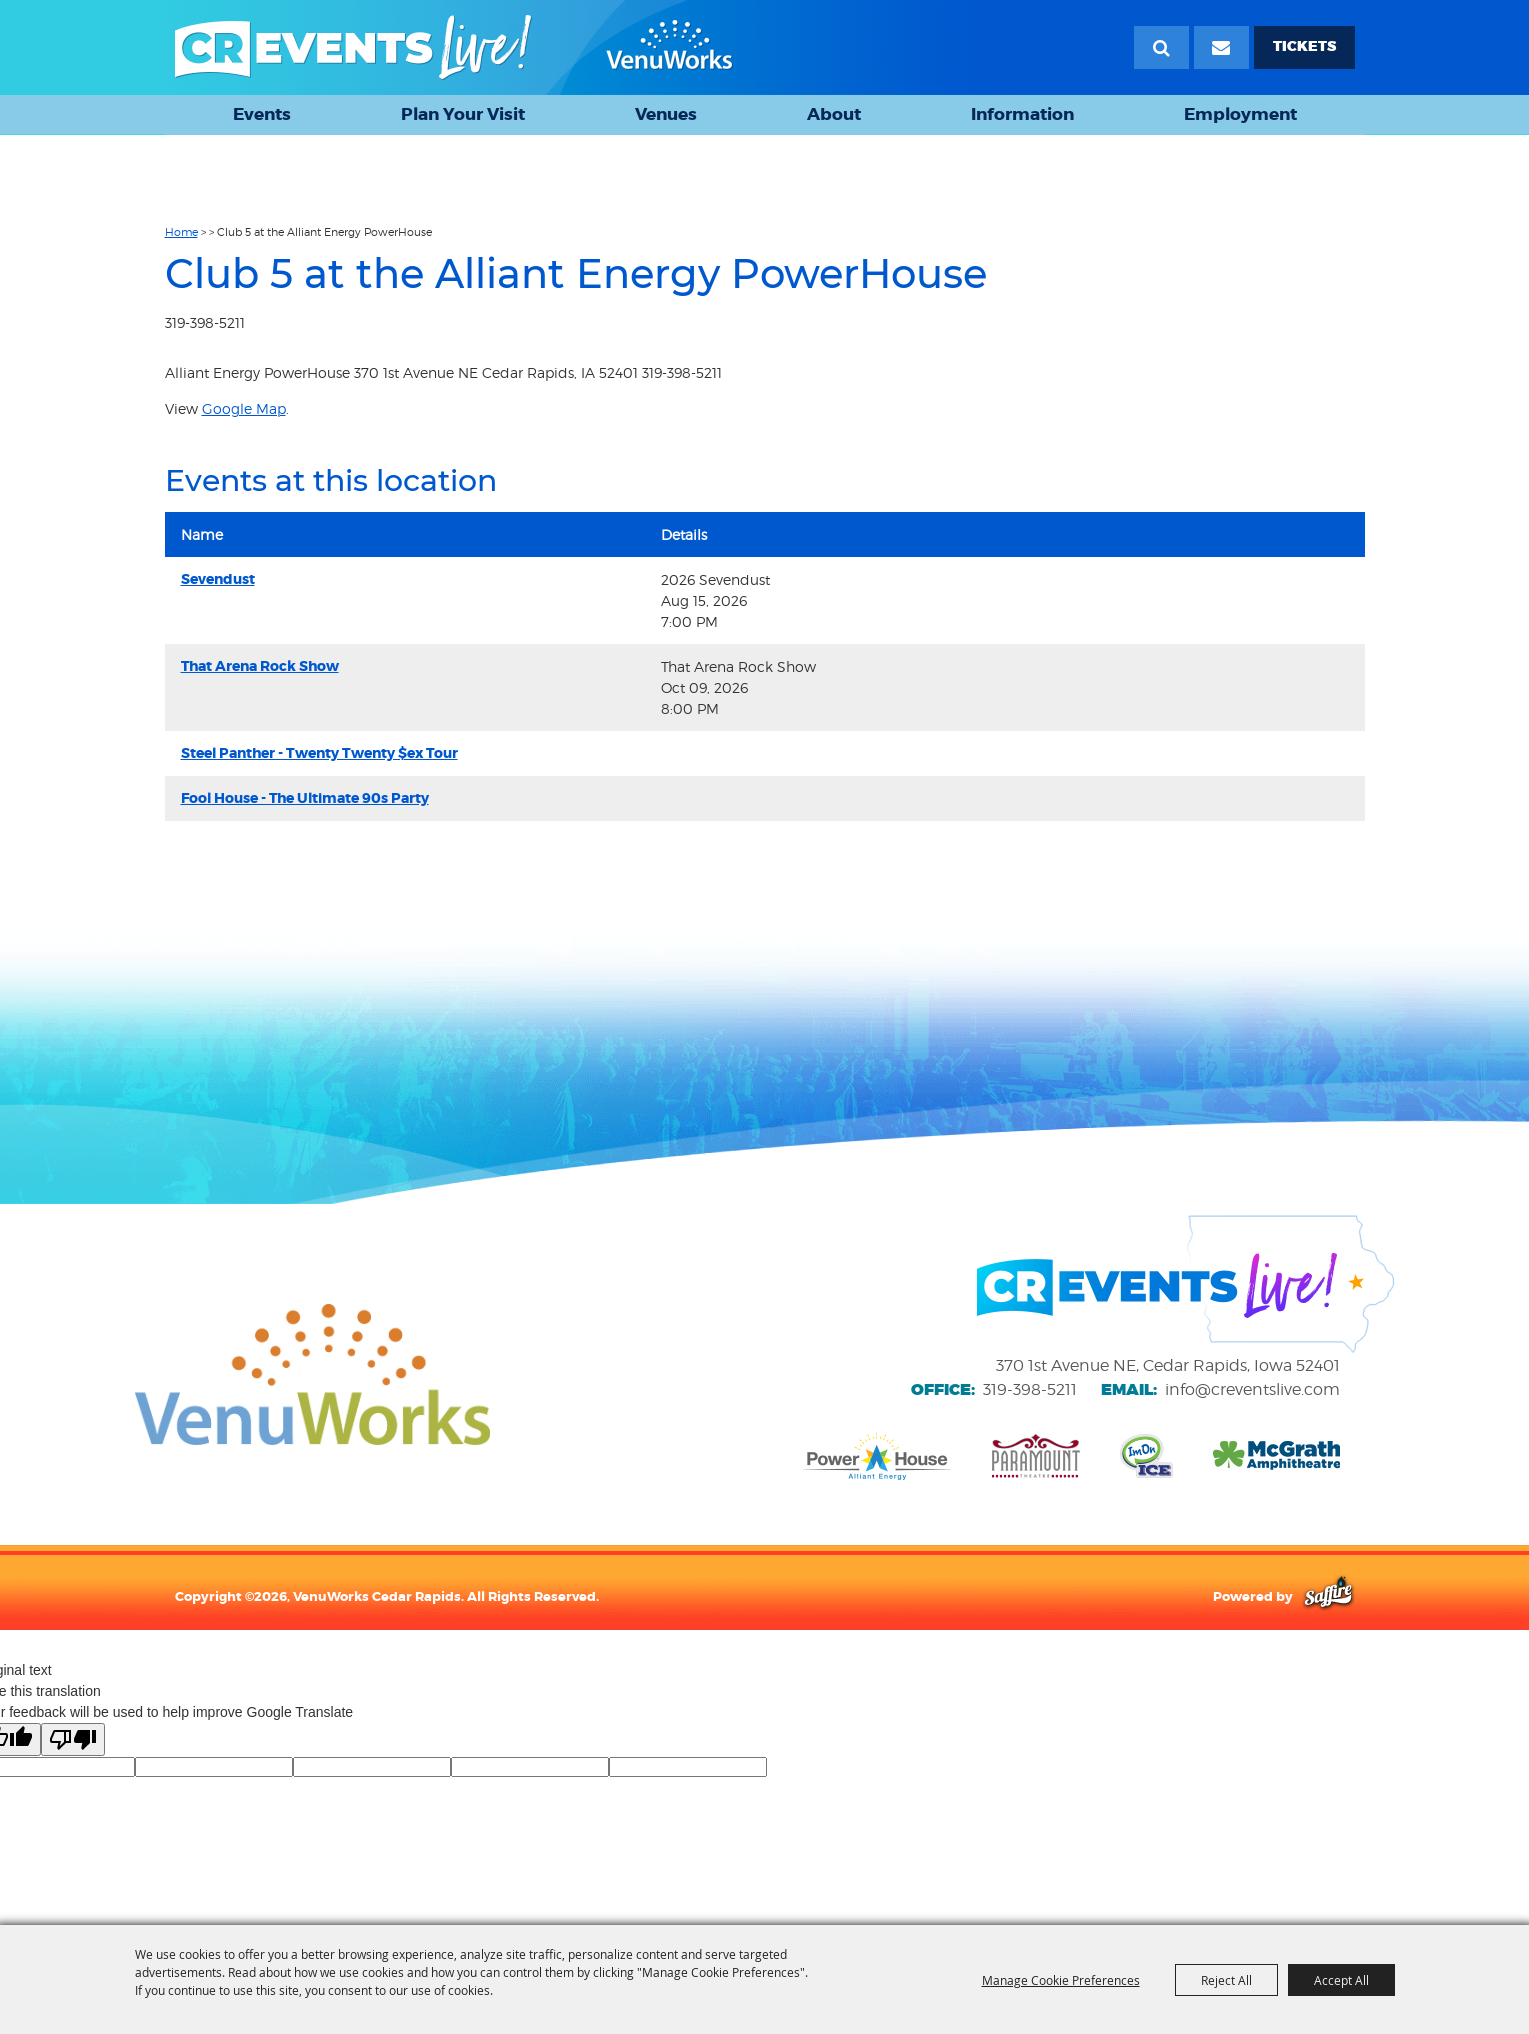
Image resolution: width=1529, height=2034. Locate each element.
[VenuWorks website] (312, 1374)
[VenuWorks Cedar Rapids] (454, 47)
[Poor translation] (73, 1739)
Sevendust (218, 579)
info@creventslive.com (1252, 1389)
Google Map (244, 408)
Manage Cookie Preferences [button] (1061, 1980)
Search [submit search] (1161, 47)
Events (262, 114)
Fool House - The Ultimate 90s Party (305, 798)
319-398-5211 (1030, 1389)
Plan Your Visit (463, 114)
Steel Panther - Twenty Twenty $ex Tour (319, 753)
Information (1022, 114)
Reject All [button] (1226, 1980)
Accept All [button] (1341, 1980)
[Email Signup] (1221, 47)
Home (181, 232)
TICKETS (1304, 46)
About (834, 114)
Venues (666, 114)
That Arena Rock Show (260, 666)
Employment (1240, 114)
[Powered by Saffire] (1328, 1596)
